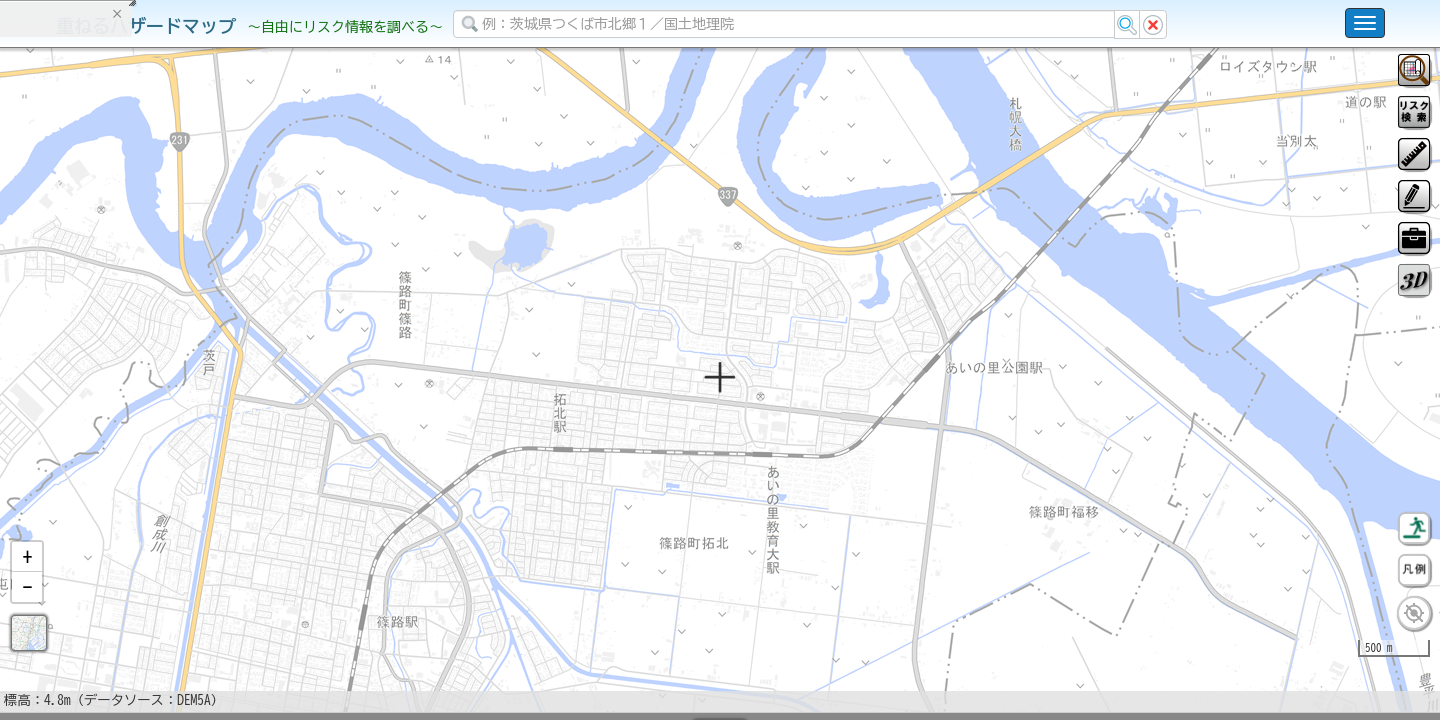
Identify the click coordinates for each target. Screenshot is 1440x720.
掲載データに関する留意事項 (109, 340)
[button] (27, 609)
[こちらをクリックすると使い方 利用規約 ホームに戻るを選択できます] (1365, 23)
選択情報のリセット (211, 394)
